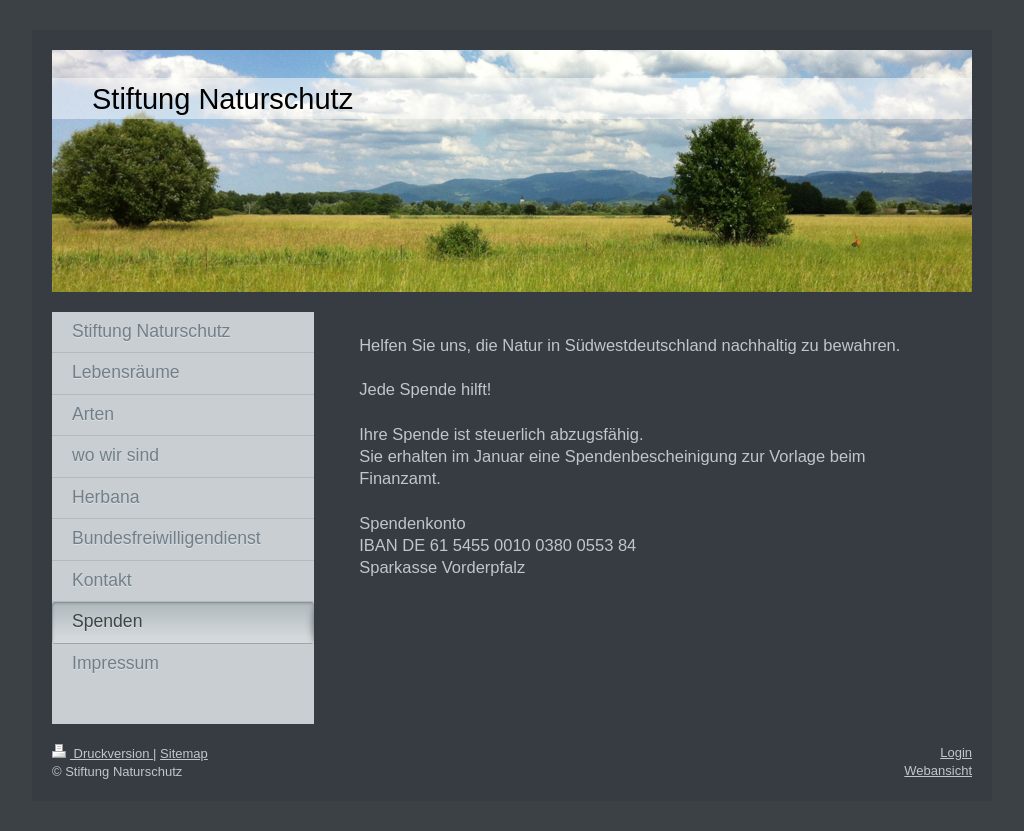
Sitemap (184, 753)
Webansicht (938, 770)
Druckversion (102, 753)
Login (956, 752)
